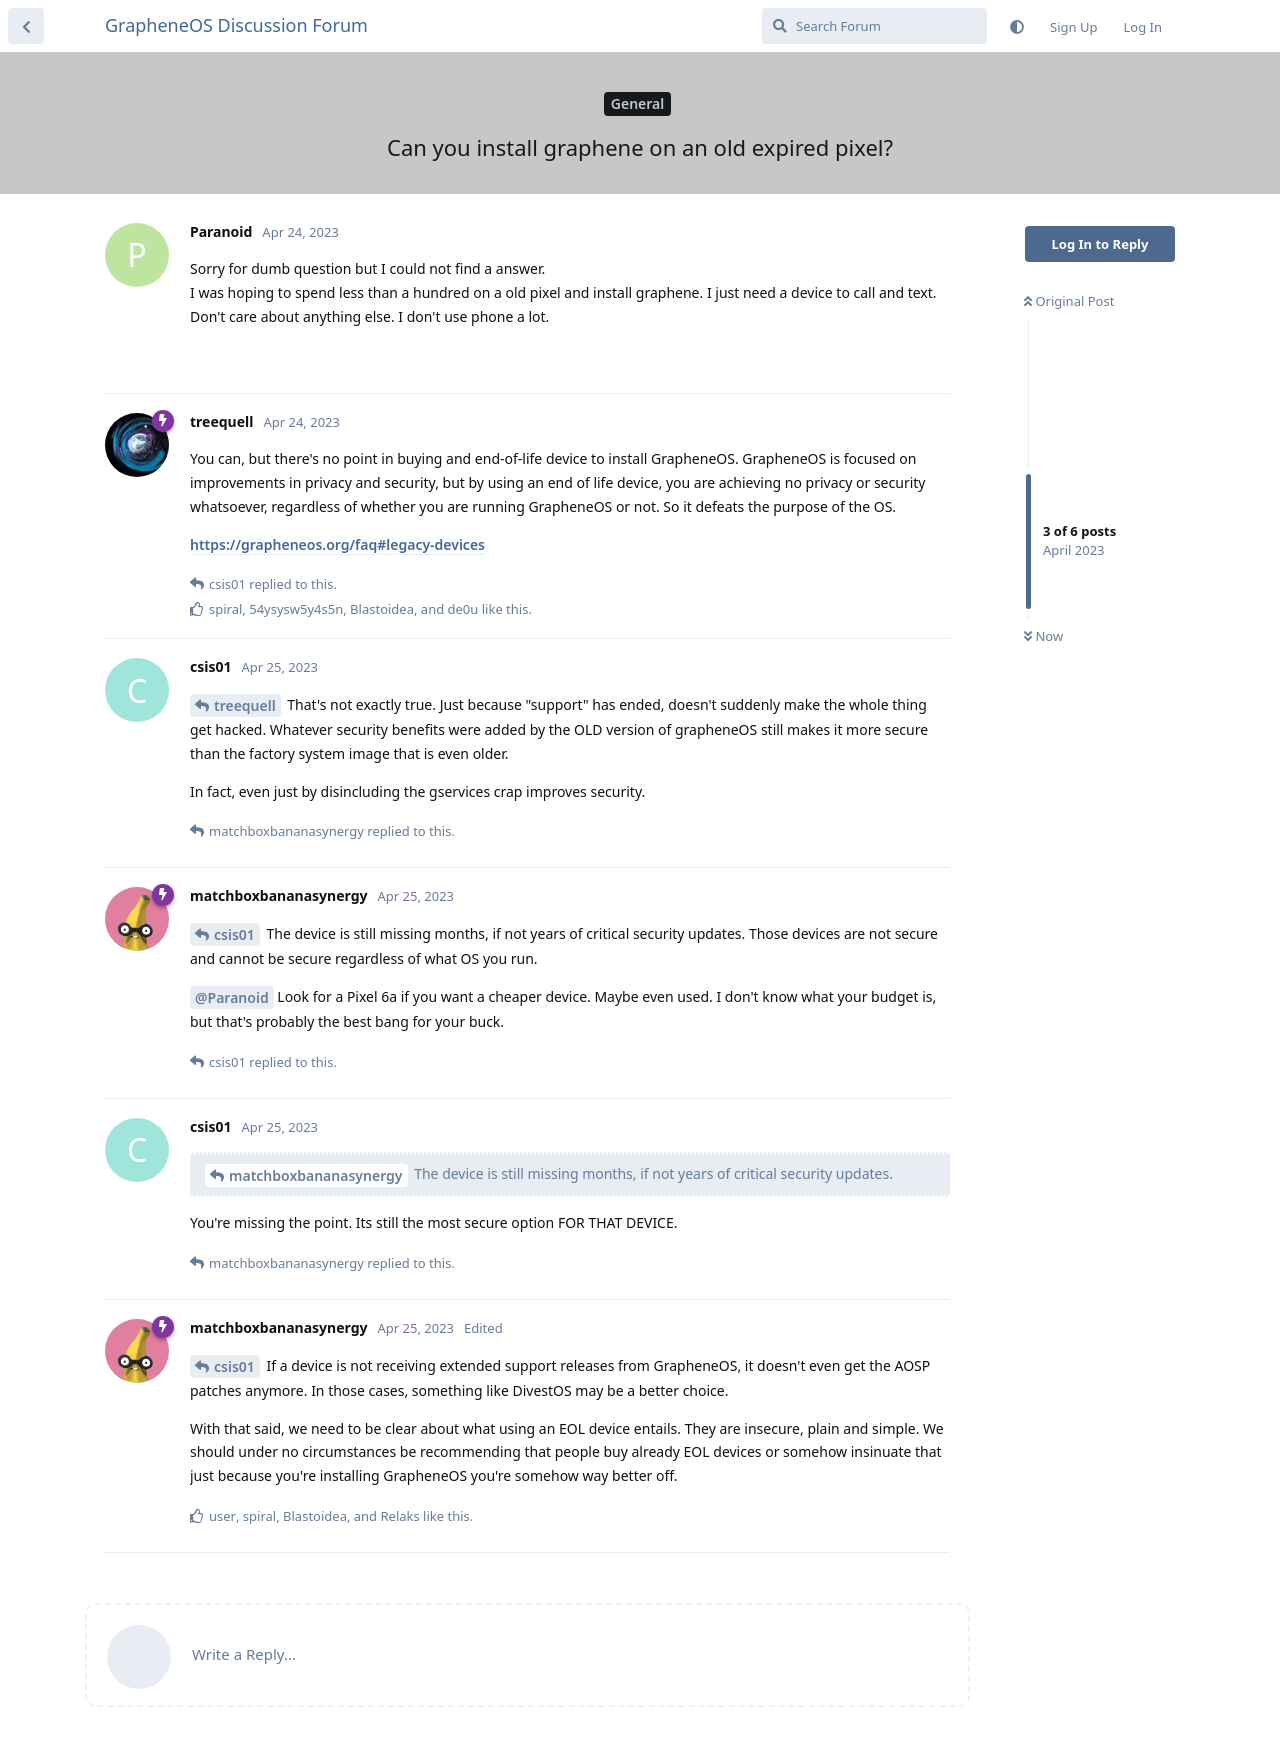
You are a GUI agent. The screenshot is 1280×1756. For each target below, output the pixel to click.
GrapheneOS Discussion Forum (236, 25)
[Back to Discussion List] (26, 26)
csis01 (234, 934)
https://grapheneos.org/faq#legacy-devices (337, 544)
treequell (245, 705)
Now (1043, 636)
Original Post (1069, 301)
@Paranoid (232, 997)
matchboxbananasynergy (316, 1175)
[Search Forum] (874, 26)
